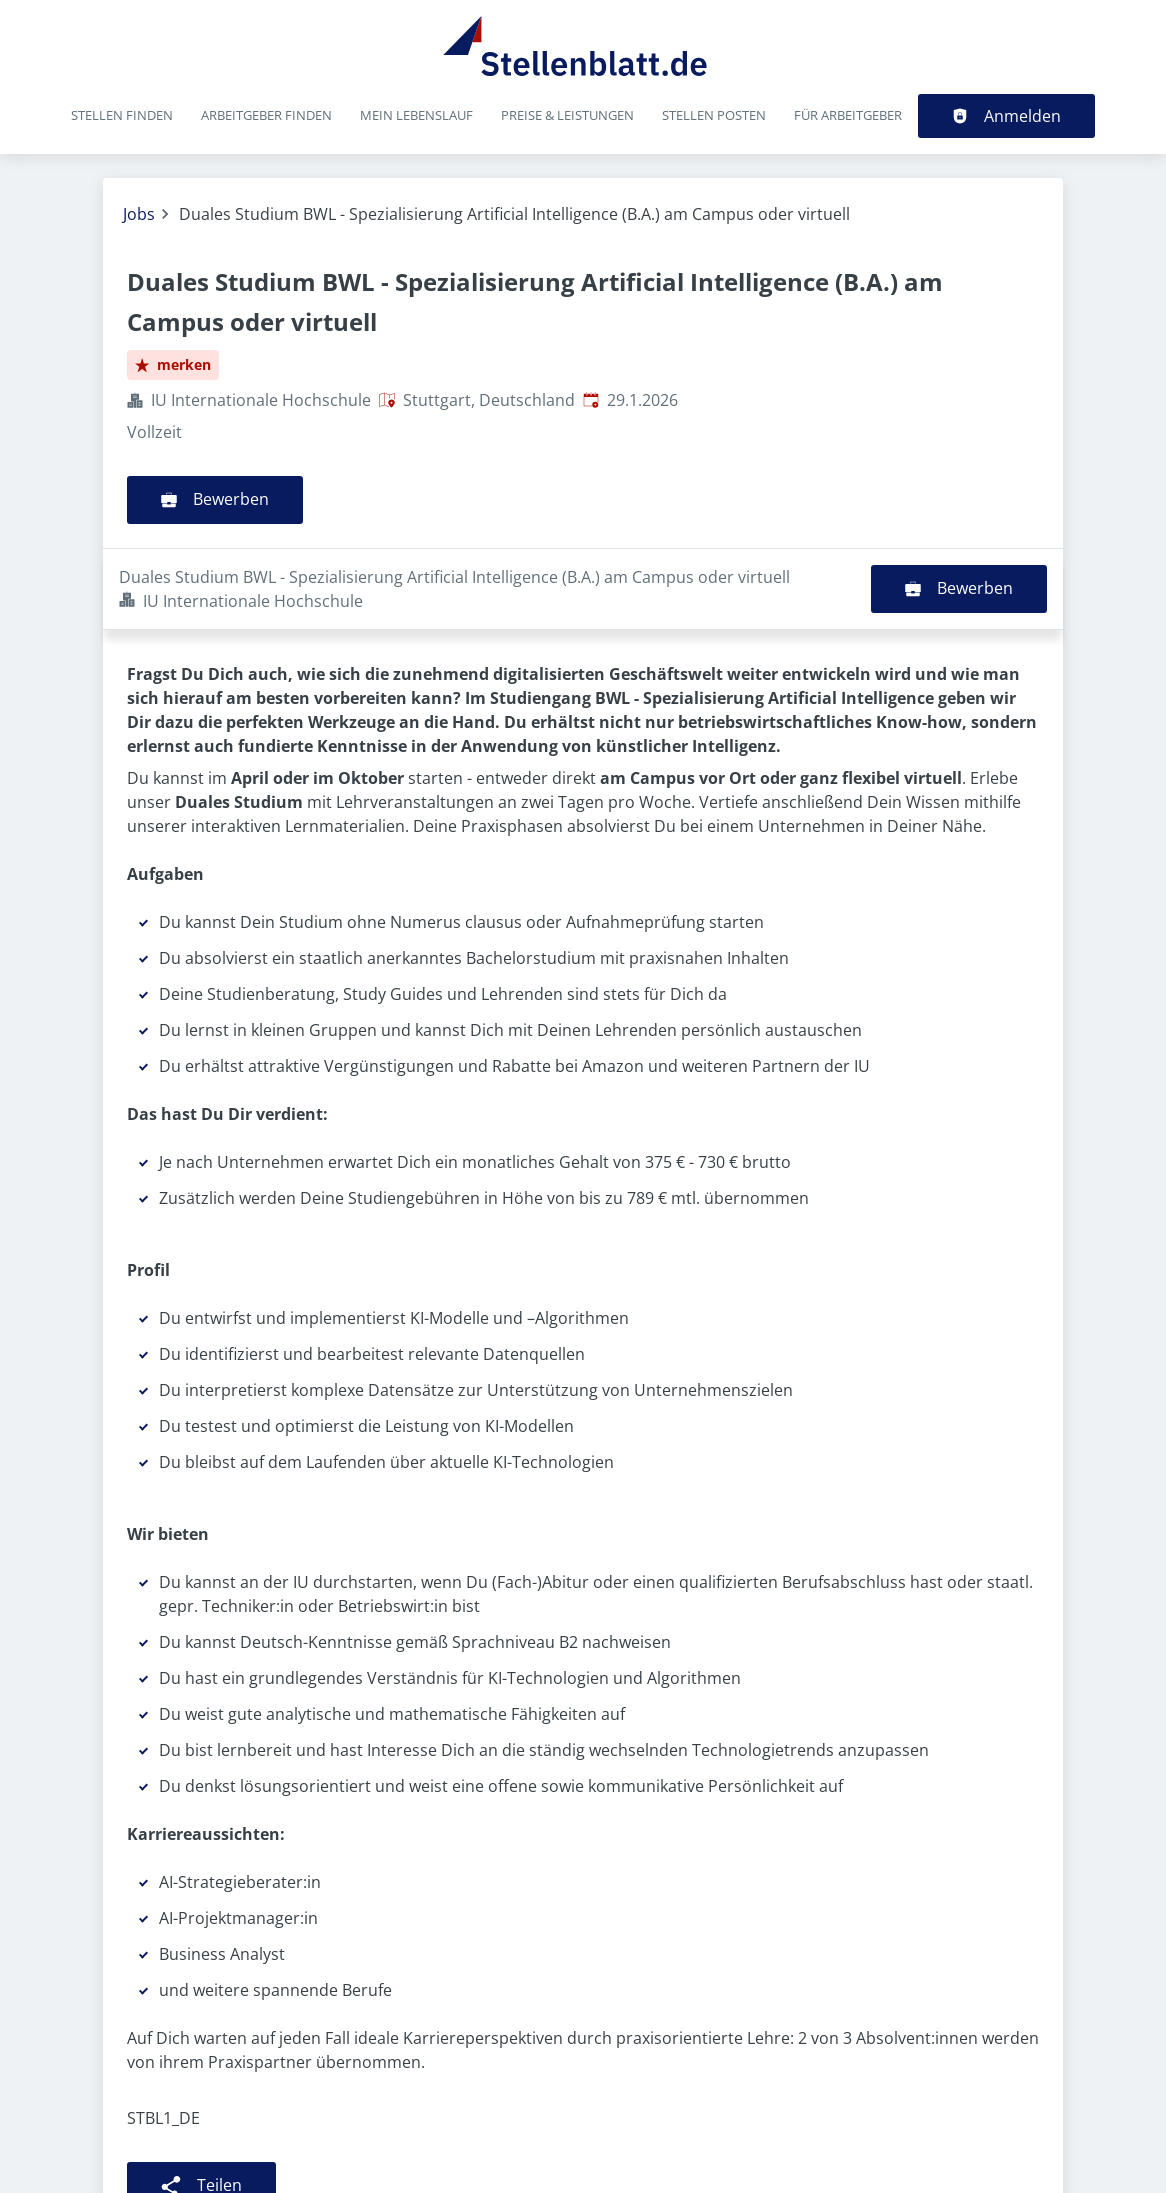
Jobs (139, 214)
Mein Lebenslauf (416, 115)
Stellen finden (122, 115)
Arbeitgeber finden (266, 115)
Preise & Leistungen (567, 115)
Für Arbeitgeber (848, 115)
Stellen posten (714, 115)
